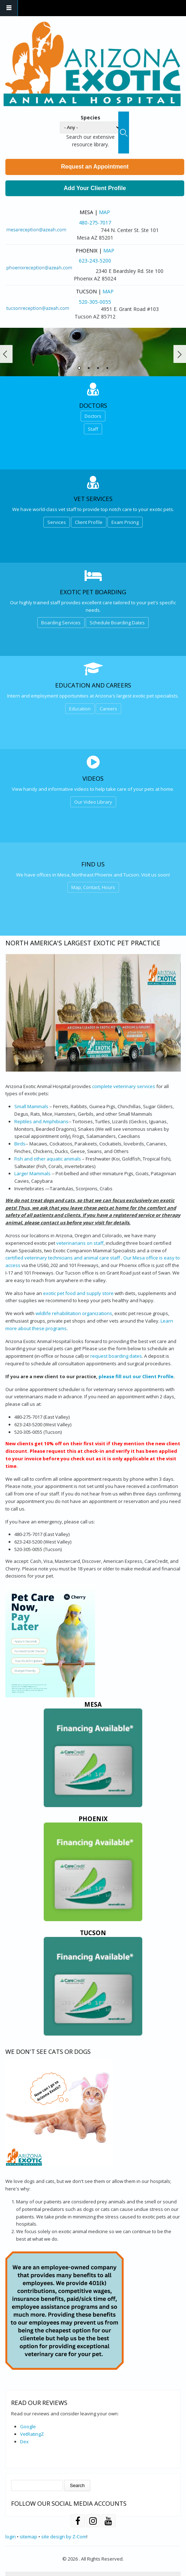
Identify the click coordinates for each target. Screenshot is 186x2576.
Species (90, 117)
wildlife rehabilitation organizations (73, 1313)
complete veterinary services (123, 1086)
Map (104, 212)
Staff (93, 429)
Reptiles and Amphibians (41, 1121)
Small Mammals (31, 1106)
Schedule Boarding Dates (117, 622)
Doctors (93, 416)
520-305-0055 (95, 301)
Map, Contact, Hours (93, 887)
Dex (24, 2441)
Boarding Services (61, 622)
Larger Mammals (32, 1173)
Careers (108, 708)
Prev (6, 354)
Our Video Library (93, 802)
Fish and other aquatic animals (47, 1158)
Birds (19, 1143)
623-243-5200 (95, 260)
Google (28, 2426)
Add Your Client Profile (95, 188)
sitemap (28, 2536)
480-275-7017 (95, 222)
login (10, 2536)
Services (56, 522)
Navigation (9, 8)
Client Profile (88, 522)
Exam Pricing (125, 522)
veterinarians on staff (80, 1243)
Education (80, 708)
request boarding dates (116, 1356)
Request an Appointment (95, 167)
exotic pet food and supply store (78, 1293)
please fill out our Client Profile (136, 1376)
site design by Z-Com (63, 2536)
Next (179, 354)
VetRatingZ (32, 2434)
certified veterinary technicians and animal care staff (62, 1257)
